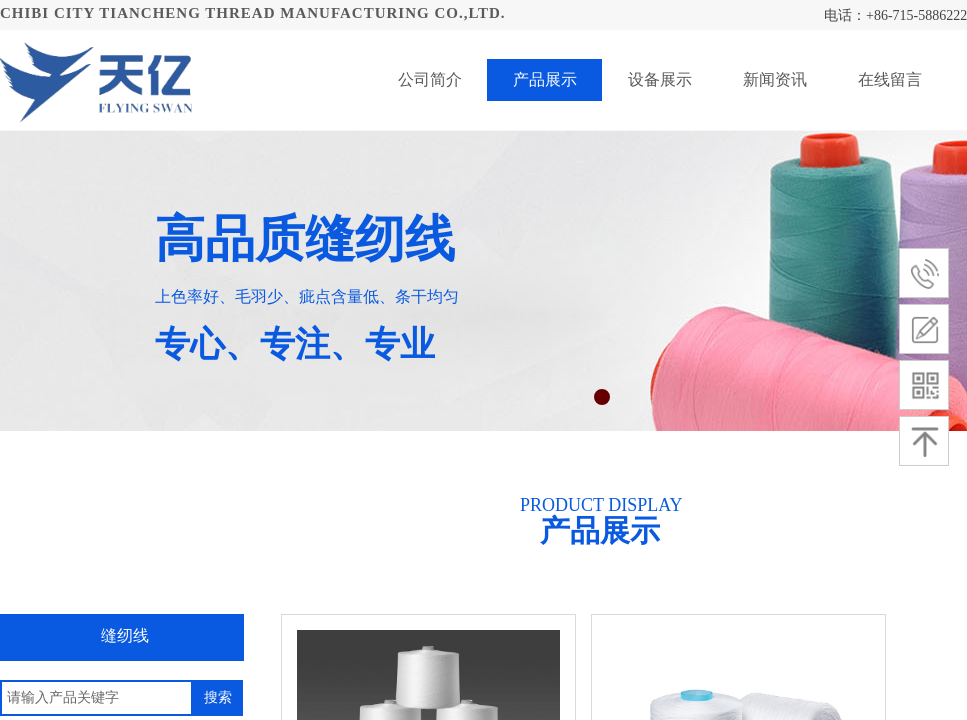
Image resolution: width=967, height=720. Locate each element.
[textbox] (96, 698)
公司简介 (430, 79)
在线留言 (890, 79)
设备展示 (660, 79)
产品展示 (545, 79)
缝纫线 (125, 635)
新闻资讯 (775, 79)
